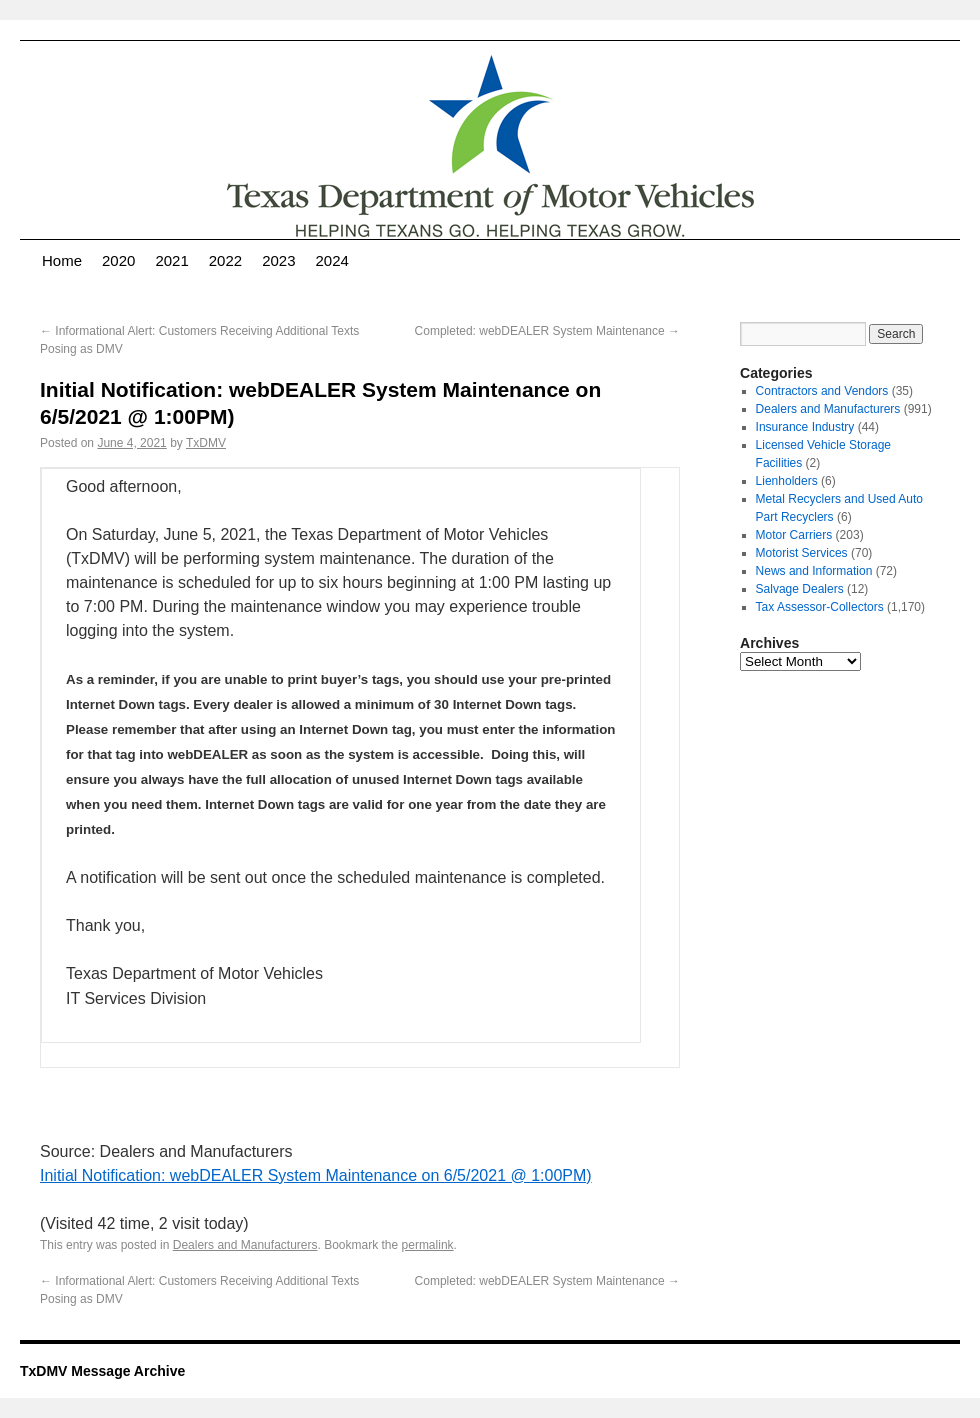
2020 (118, 260)
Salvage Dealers (800, 589)
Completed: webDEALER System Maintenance (547, 331)
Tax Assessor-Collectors (820, 607)
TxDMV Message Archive (102, 1371)
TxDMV (206, 443)
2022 (225, 260)
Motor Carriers (794, 535)
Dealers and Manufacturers (245, 1245)
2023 (278, 260)
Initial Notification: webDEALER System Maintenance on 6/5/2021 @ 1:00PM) (316, 1175)
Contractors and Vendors (822, 391)
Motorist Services (802, 553)
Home (62, 260)
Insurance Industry (805, 427)
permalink (428, 1245)
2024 (332, 260)
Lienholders (787, 481)
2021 (171, 260)
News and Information (814, 571)
